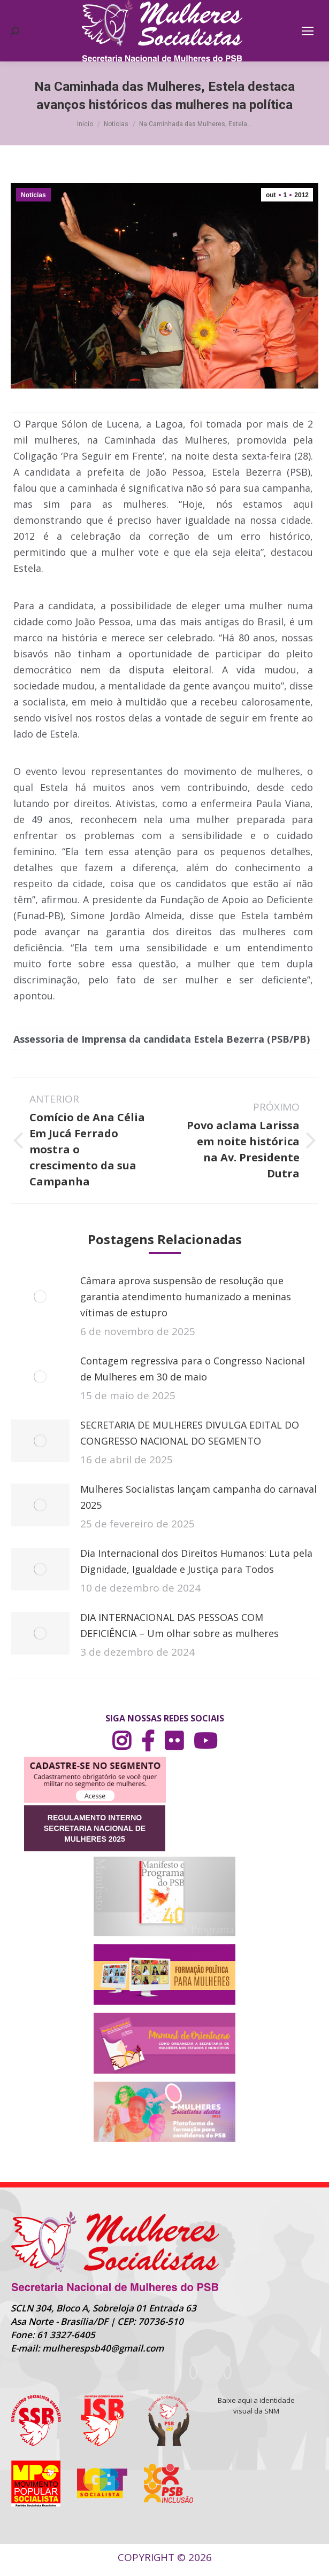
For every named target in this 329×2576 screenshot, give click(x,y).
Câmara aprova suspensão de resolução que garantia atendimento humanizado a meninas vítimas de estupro (185, 1296)
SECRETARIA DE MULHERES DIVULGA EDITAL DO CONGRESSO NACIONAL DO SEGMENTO (189, 1432)
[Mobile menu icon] (307, 31)
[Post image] (40, 1296)
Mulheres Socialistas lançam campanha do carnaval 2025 (198, 1497)
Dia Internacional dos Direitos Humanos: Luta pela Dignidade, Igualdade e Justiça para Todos (196, 1561)
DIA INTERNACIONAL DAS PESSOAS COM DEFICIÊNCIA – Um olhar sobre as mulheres (179, 1625)
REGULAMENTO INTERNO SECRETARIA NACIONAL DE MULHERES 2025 (95, 1828)
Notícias (33, 195)
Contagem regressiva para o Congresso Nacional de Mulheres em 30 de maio (192, 1368)
